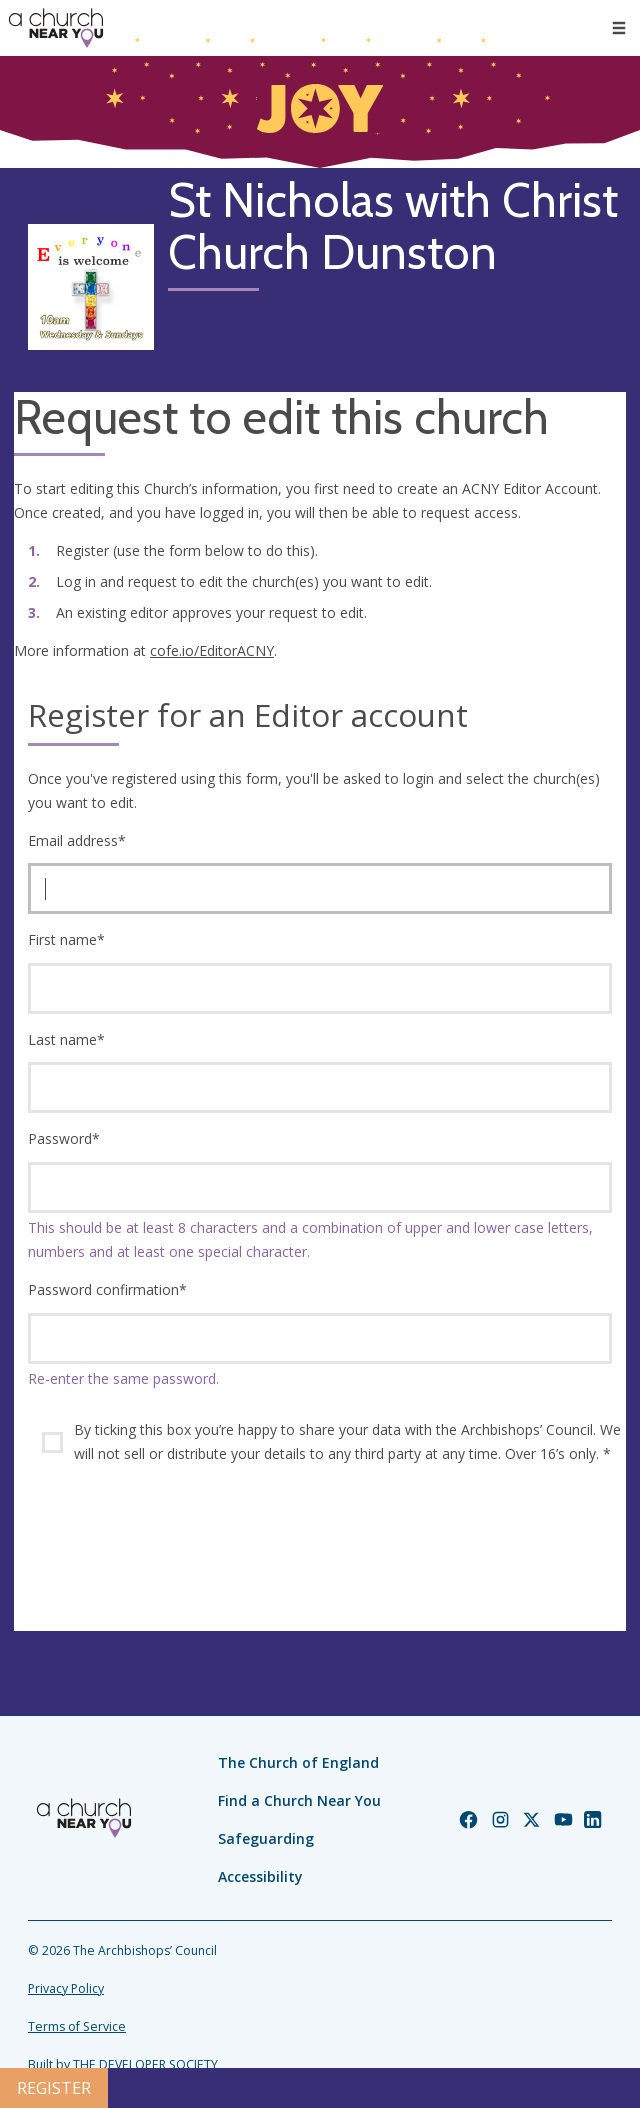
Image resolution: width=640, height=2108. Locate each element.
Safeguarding (266, 1838)
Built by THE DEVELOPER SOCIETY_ (125, 2064)
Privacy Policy (66, 1988)
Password (64, 1138)
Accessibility (260, 1876)
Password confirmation (107, 1289)
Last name (66, 1039)
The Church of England (298, 1762)
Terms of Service (77, 2026)
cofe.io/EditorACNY (212, 650)
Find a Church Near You (299, 1800)
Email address (77, 840)
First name (66, 939)
